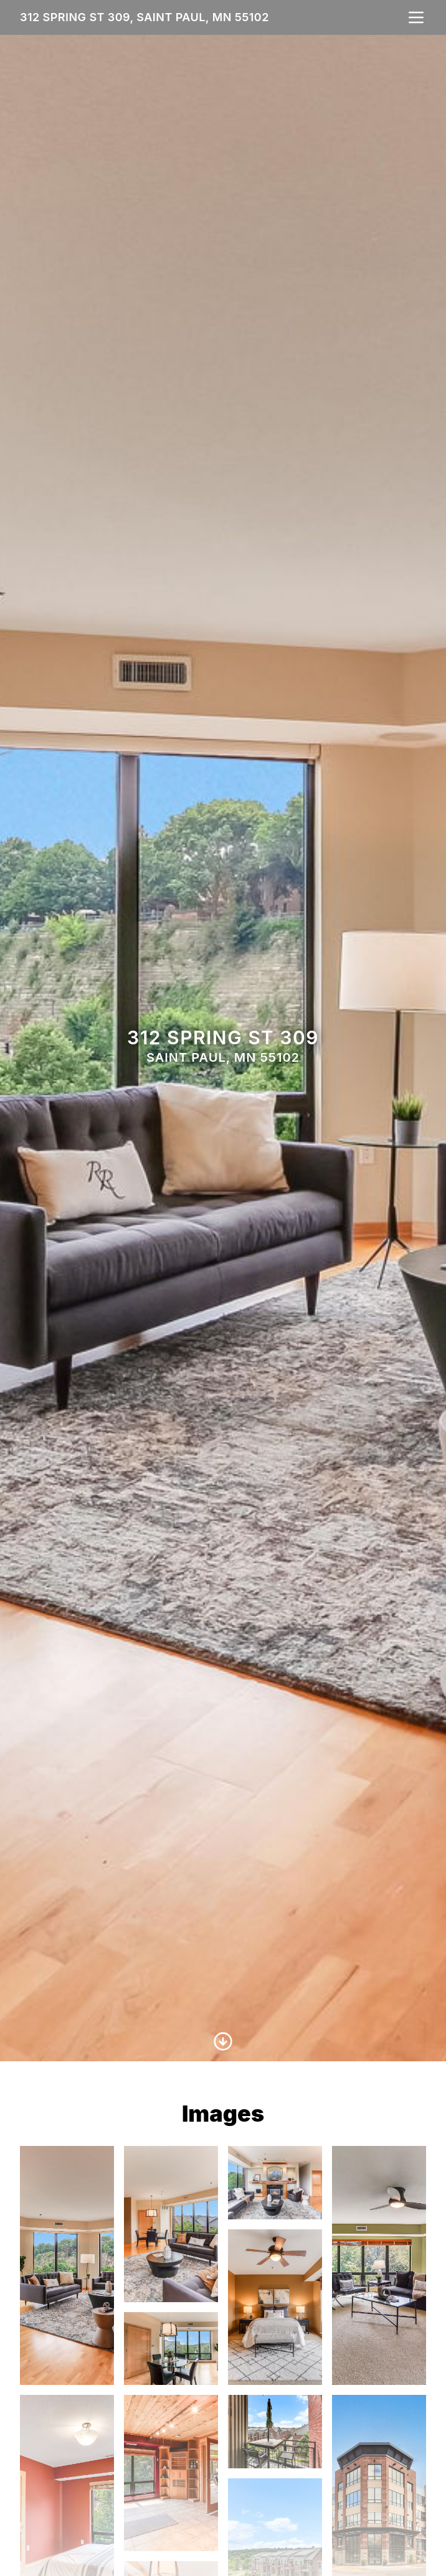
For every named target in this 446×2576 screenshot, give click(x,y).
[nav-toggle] (416, 17)
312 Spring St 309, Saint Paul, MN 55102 (144, 17)
